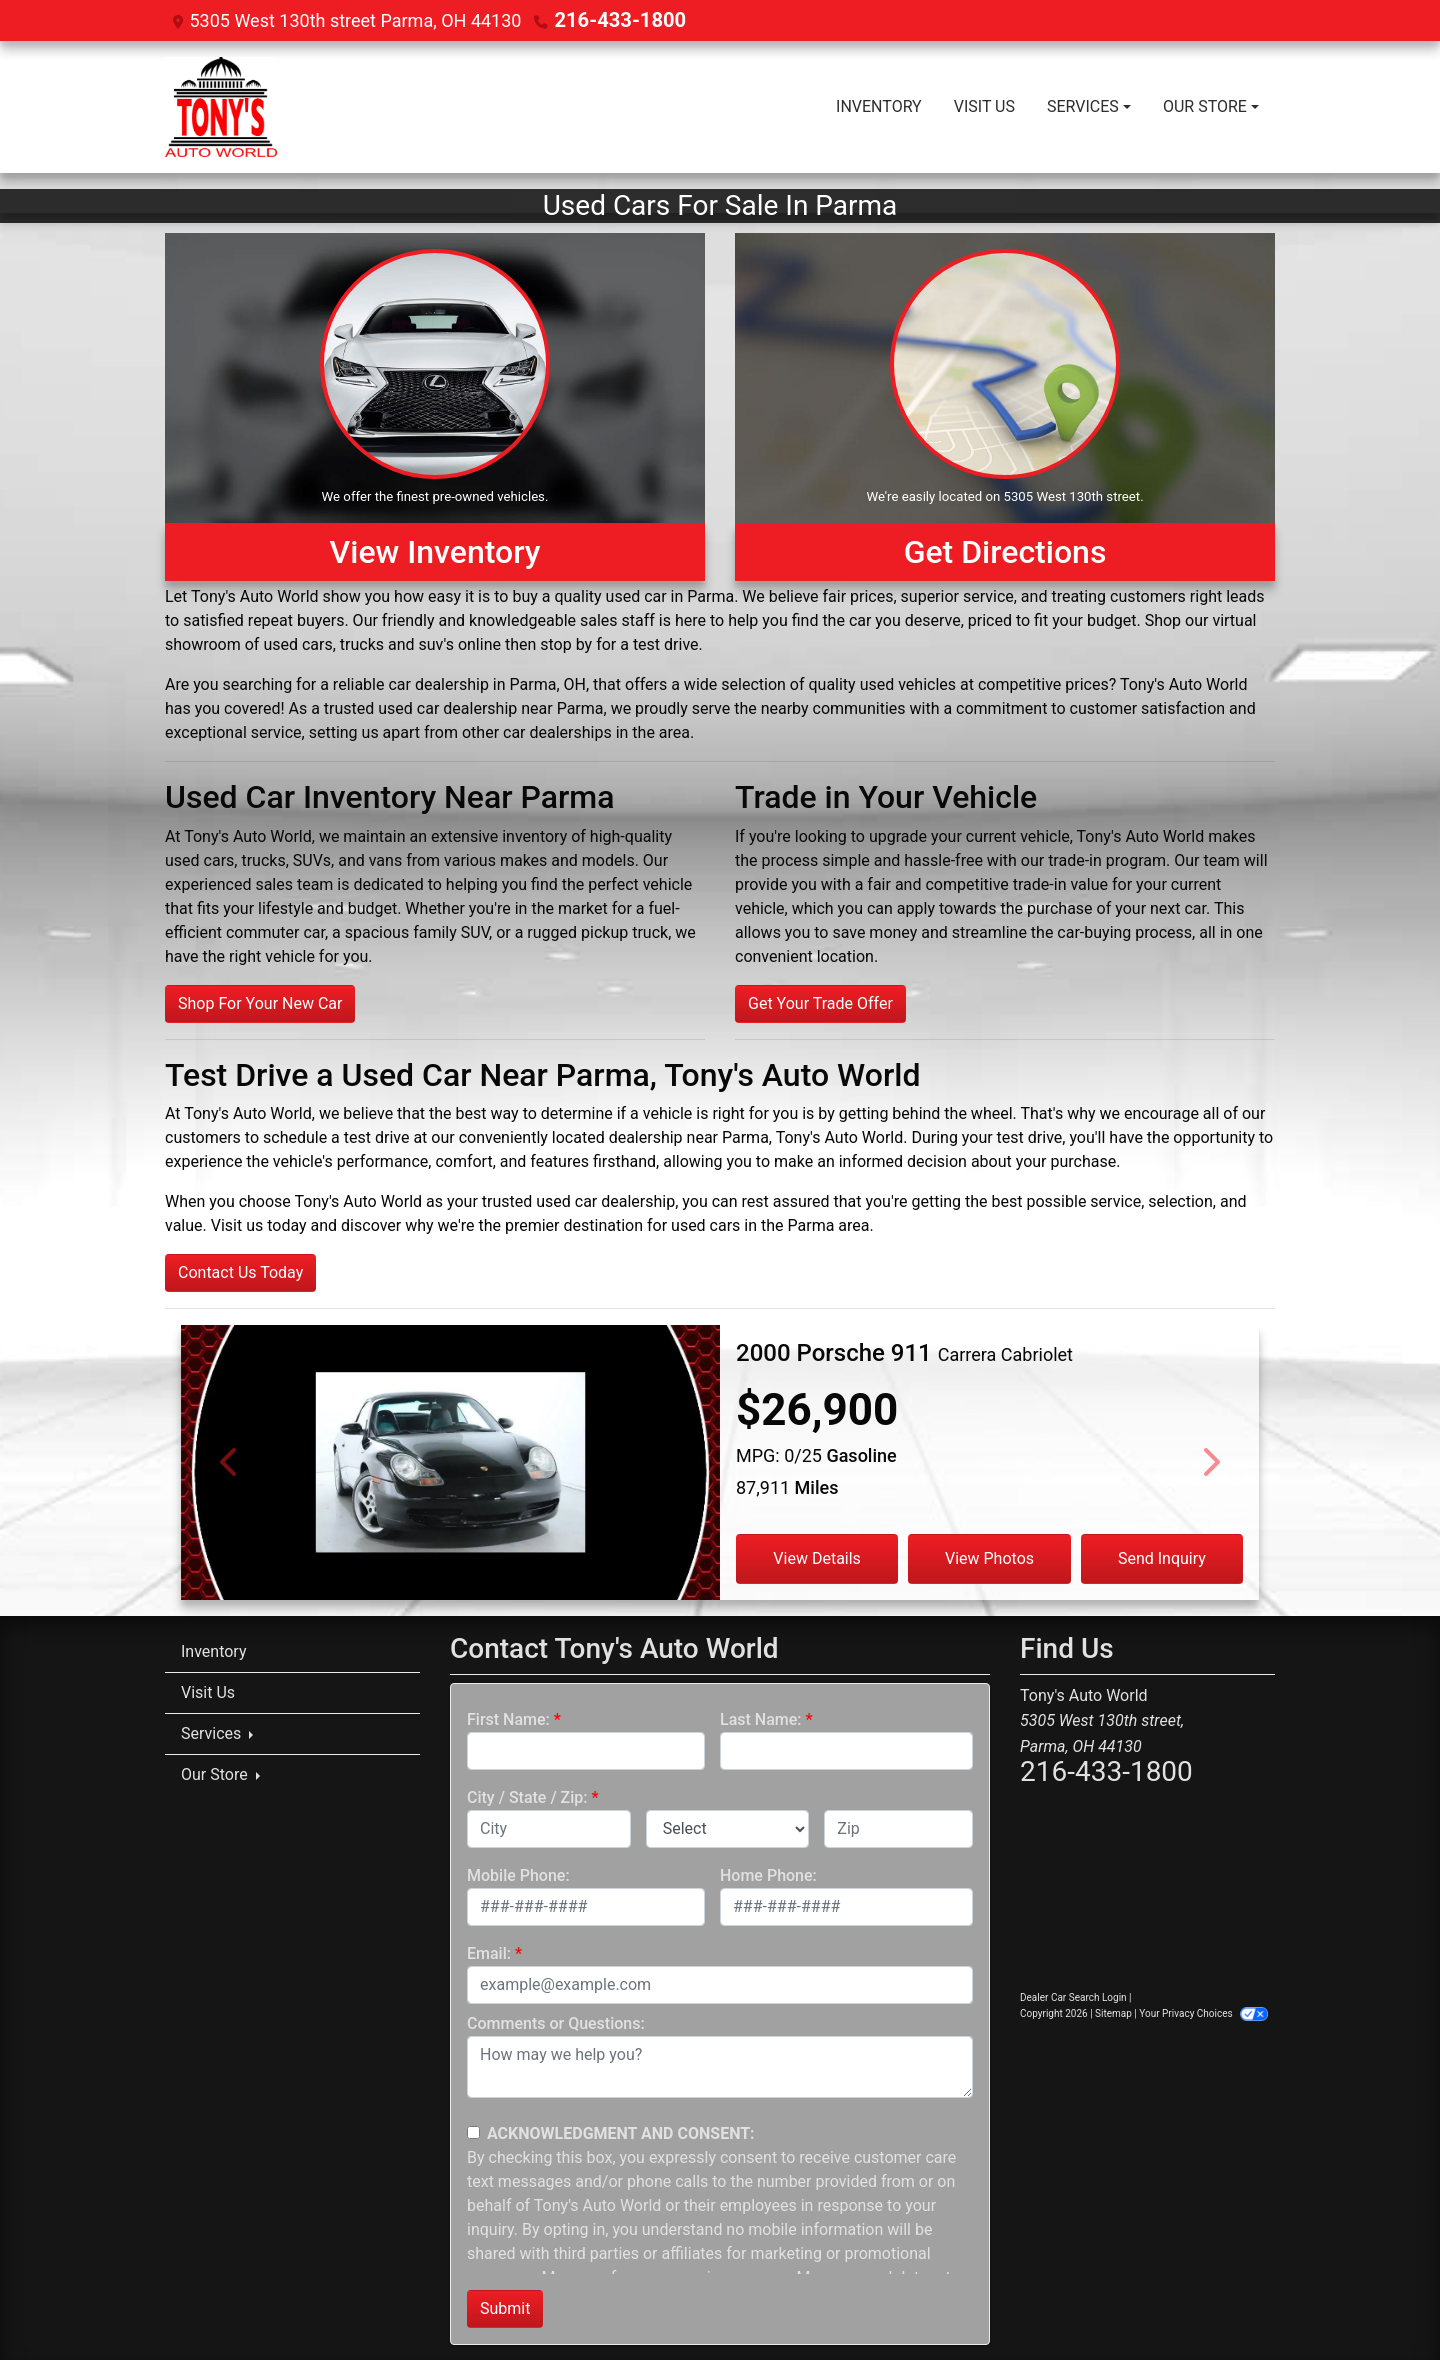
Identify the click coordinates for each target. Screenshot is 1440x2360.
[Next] (1210, 1461)
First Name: (508, 1718)
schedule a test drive (336, 1136)
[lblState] (728, 1828)
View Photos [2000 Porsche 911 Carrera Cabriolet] (989, 1557)
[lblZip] (898, 1828)
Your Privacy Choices (1203, 2012)
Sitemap (1113, 2012)
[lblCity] (549, 1828)
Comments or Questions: (556, 2022)
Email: (489, 1952)
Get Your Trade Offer (820, 1002)
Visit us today (259, 1224)
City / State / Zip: (527, 1796)
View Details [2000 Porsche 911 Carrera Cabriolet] (817, 1557)
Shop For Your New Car (260, 1002)
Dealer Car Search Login (1073, 1996)
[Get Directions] (1005, 406)
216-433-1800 (612, 19)
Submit (505, 2307)
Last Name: (761, 1718)
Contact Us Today (240, 1271)
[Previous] (230, 1461)
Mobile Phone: (518, 1874)
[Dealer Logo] (221, 106)
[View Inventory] (435, 406)
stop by (566, 643)
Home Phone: (768, 1874)
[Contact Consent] (473, 2131)
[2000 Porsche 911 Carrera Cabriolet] (450, 1494)
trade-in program (1107, 859)
